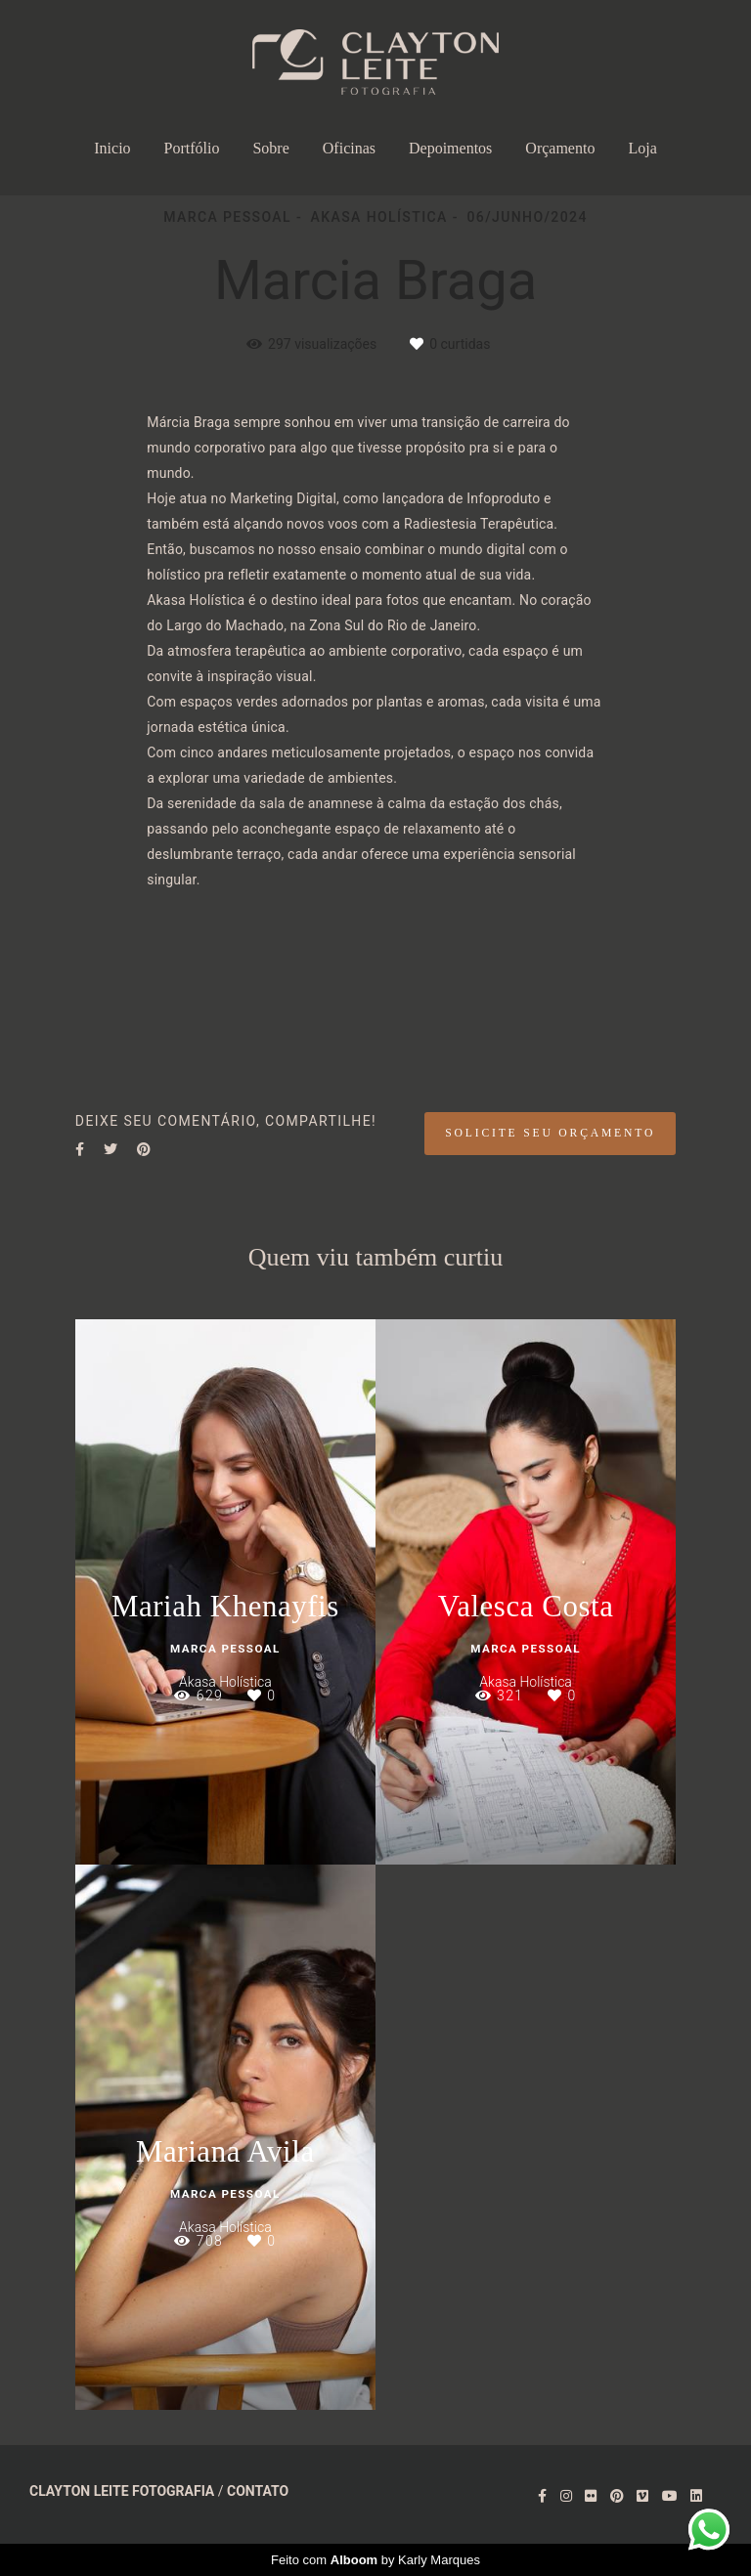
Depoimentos (450, 148)
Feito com (375, 2560)
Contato (257, 2491)
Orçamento (560, 148)
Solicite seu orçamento (550, 1133)
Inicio (112, 148)
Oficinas (349, 148)
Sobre (270, 148)
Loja (642, 148)
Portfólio (192, 148)
